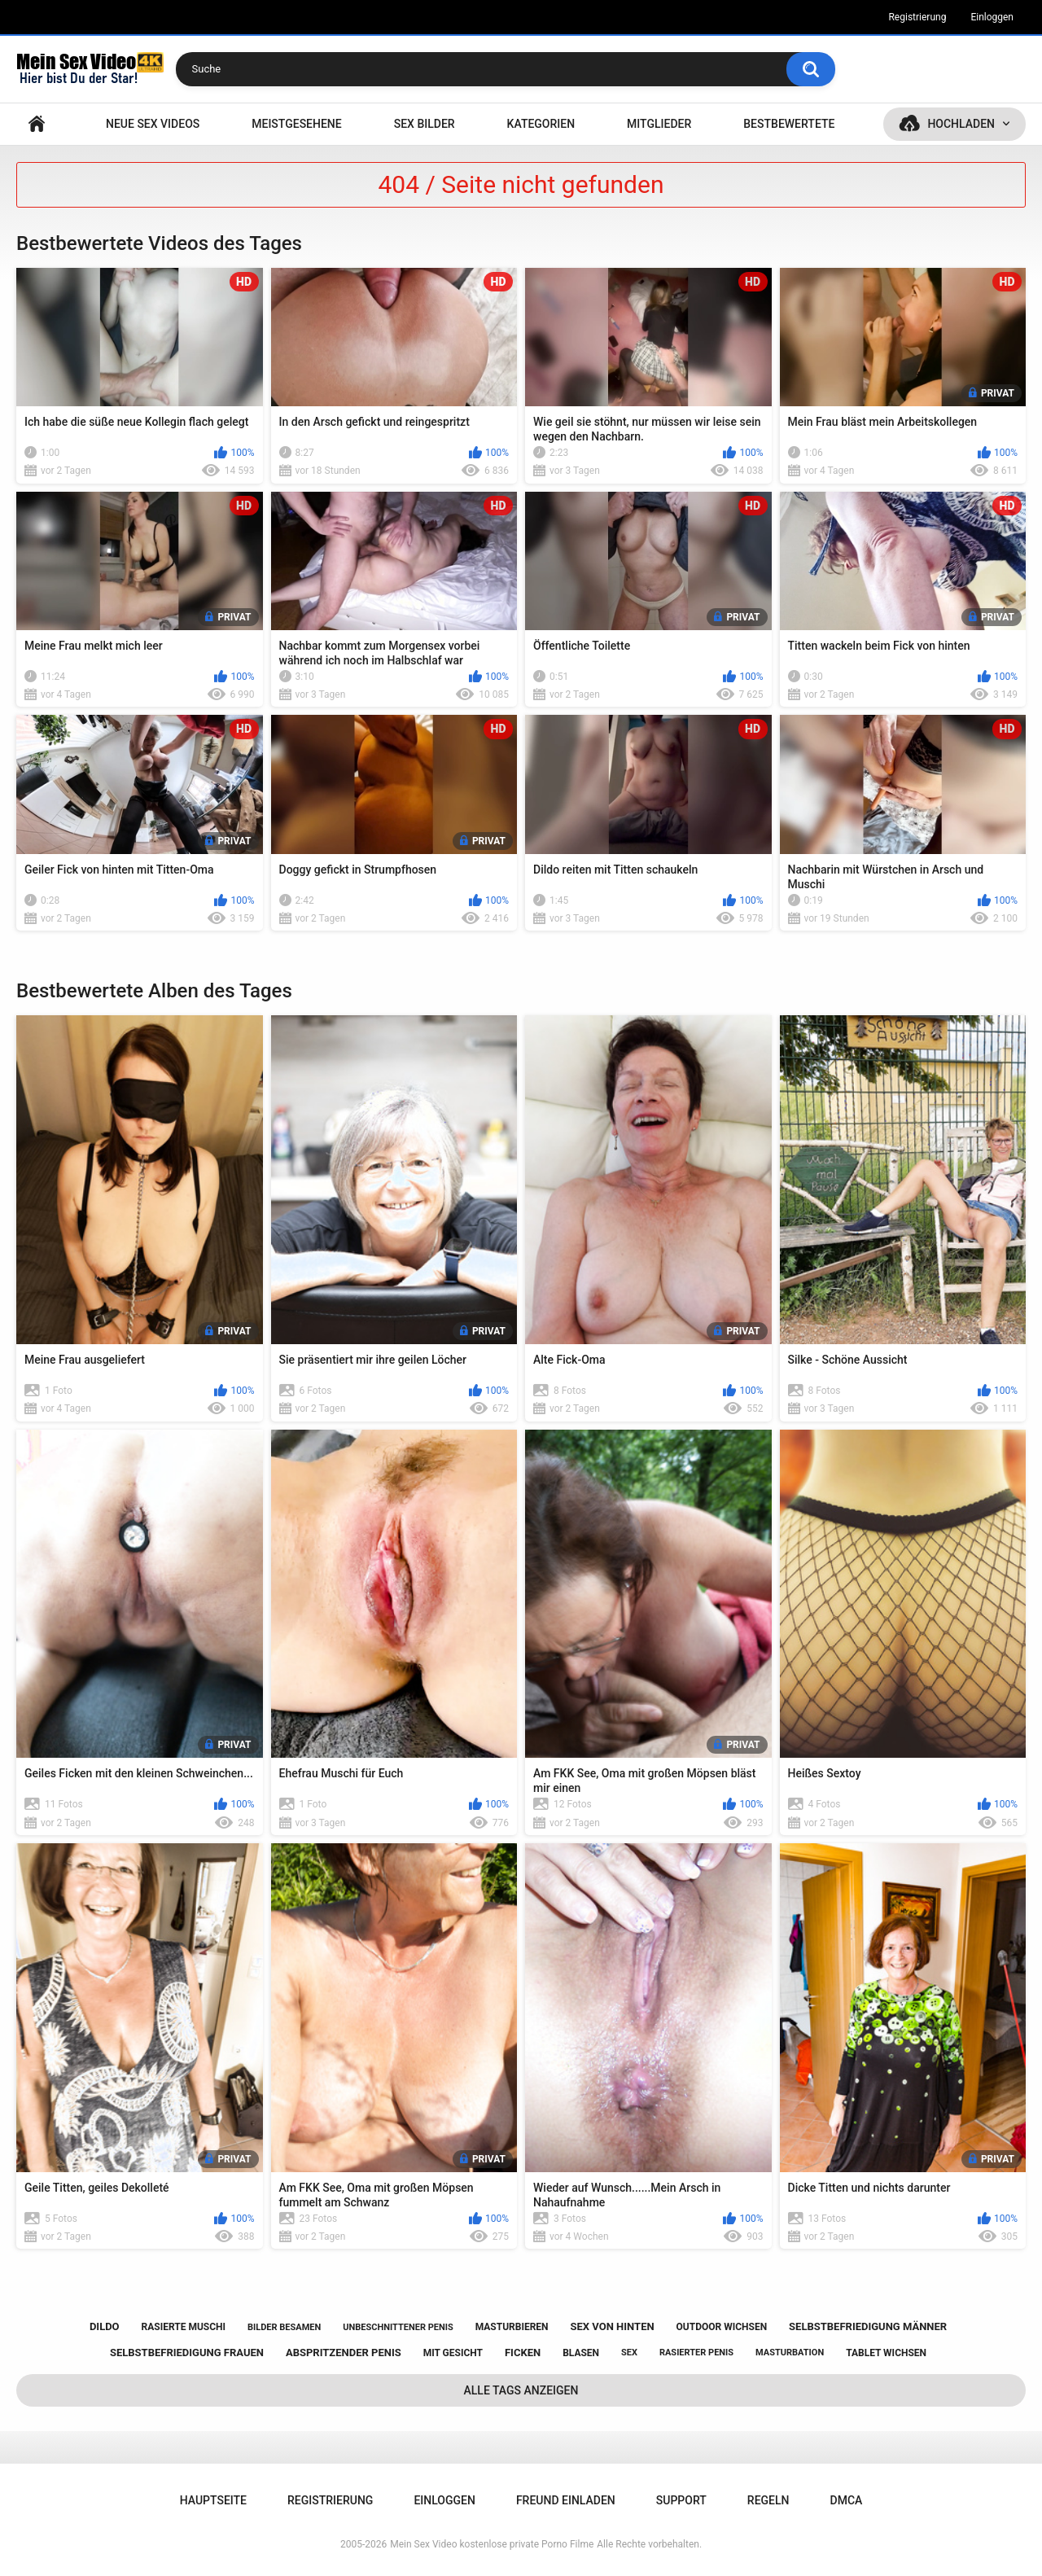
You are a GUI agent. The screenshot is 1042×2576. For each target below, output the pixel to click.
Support (681, 2500)
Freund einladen (565, 2500)
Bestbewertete (788, 123)
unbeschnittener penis (398, 2327)
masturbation (789, 2352)
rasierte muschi (184, 2327)
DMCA (846, 2500)
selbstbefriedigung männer (868, 2326)
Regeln (768, 2500)
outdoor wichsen (722, 2327)
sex (629, 2352)
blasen (581, 2353)
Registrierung (917, 17)
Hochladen (961, 123)
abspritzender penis (343, 2352)
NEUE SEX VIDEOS (152, 123)
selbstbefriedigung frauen (187, 2352)
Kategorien (541, 123)
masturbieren (512, 2327)
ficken (523, 2352)
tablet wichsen (886, 2353)
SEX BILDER (424, 123)
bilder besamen (284, 2327)
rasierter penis (696, 2352)
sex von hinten (613, 2326)
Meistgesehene (296, 123)
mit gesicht (453, 2353)
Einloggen (992, 17)
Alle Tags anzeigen (521, 2390)
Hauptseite (36, 124)
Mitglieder (659, 123)
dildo (105, 2326)
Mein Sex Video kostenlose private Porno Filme (491, 2544)
